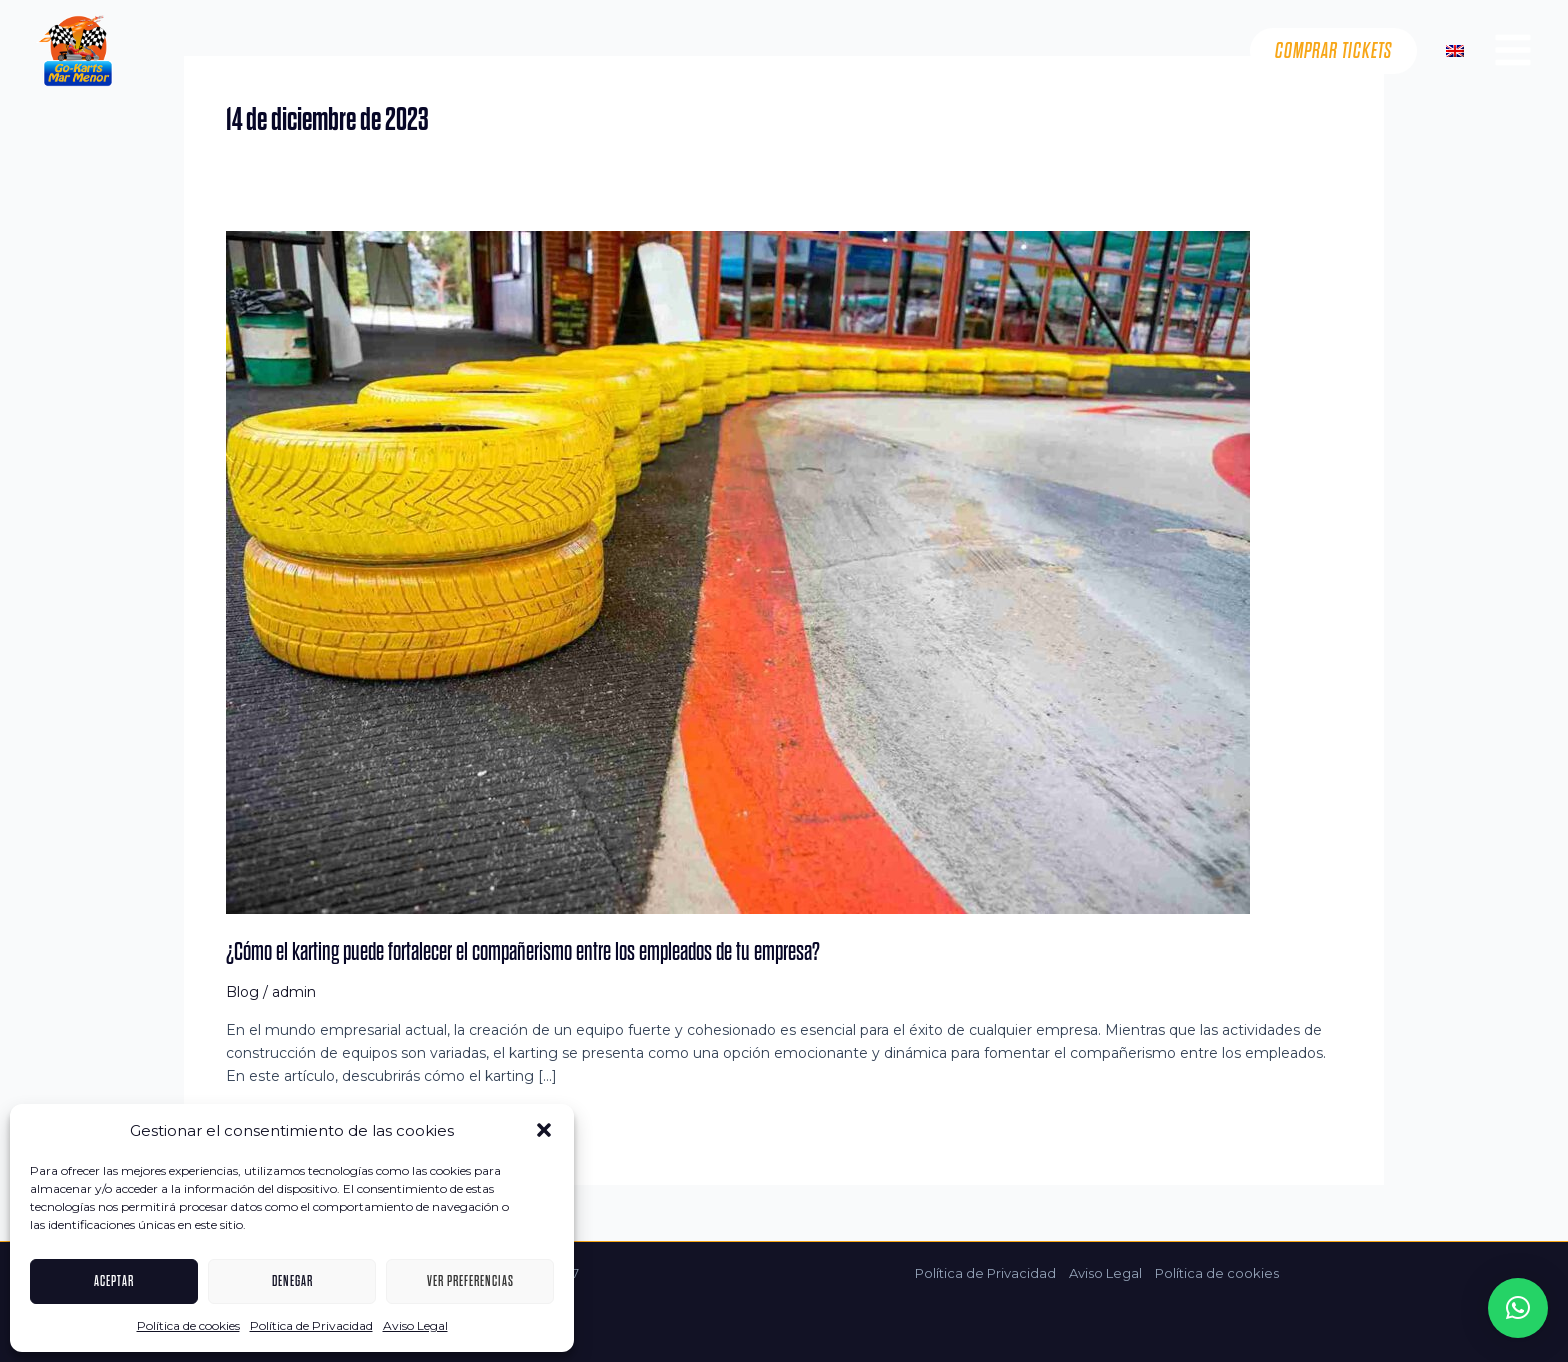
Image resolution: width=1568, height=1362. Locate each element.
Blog (242, 992)
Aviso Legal (415, 1325)
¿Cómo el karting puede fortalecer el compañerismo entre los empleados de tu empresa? (523, 951)
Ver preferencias (470, 1281)
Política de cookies (188, 1325)
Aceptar (114, 1281)
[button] (544, 1130)
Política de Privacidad (311, 1325)
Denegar (292, 1281)
